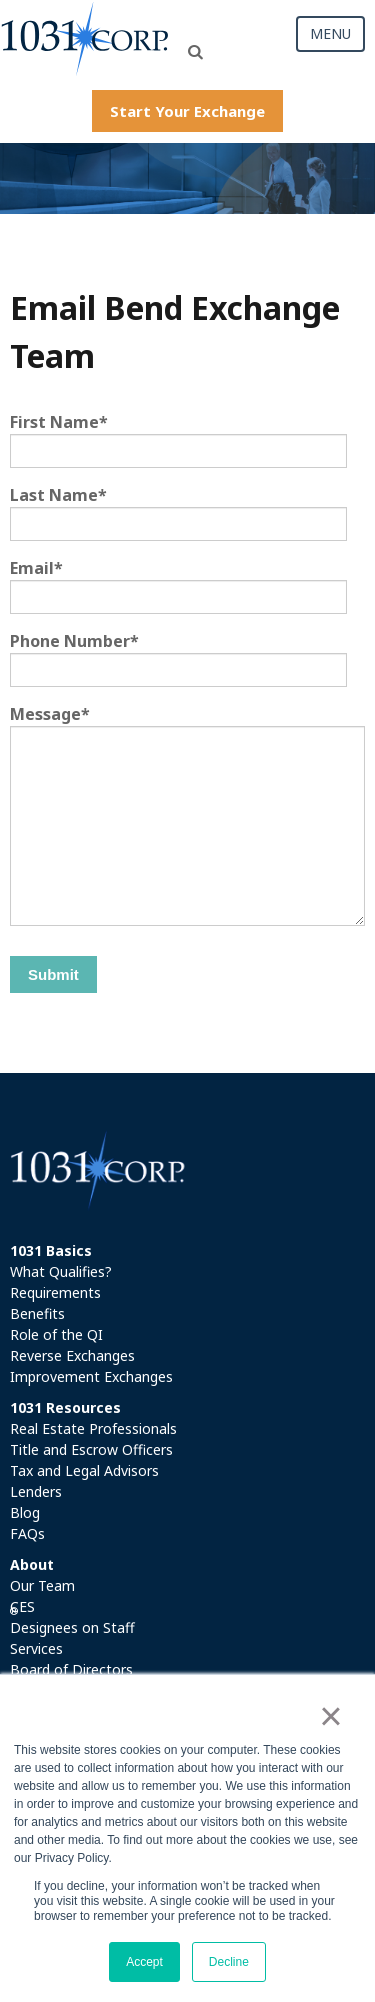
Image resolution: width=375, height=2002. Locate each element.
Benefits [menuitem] (37, 1313)
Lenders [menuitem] (36, 1491)
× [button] (330, 1716)
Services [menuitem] (36, 1648)
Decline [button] (229, 1962)
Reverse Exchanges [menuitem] (72, 1355)
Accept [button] (144, 1962)
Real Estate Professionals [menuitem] (93, 1428)
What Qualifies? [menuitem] (61, 1271)
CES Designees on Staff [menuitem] (72, 1617)
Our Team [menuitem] (42, 1585)
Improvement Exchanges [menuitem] (91, 1376)
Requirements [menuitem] (55, 1292)
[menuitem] (187, 1250)
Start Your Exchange (187, 111)
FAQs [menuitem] (27, 1533)
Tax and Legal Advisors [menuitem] (84, 1470)
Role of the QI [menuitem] (56, 1334)
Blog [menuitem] (25, 1512)
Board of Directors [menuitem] (71, 1669)
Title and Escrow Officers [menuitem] (91, 1449)
